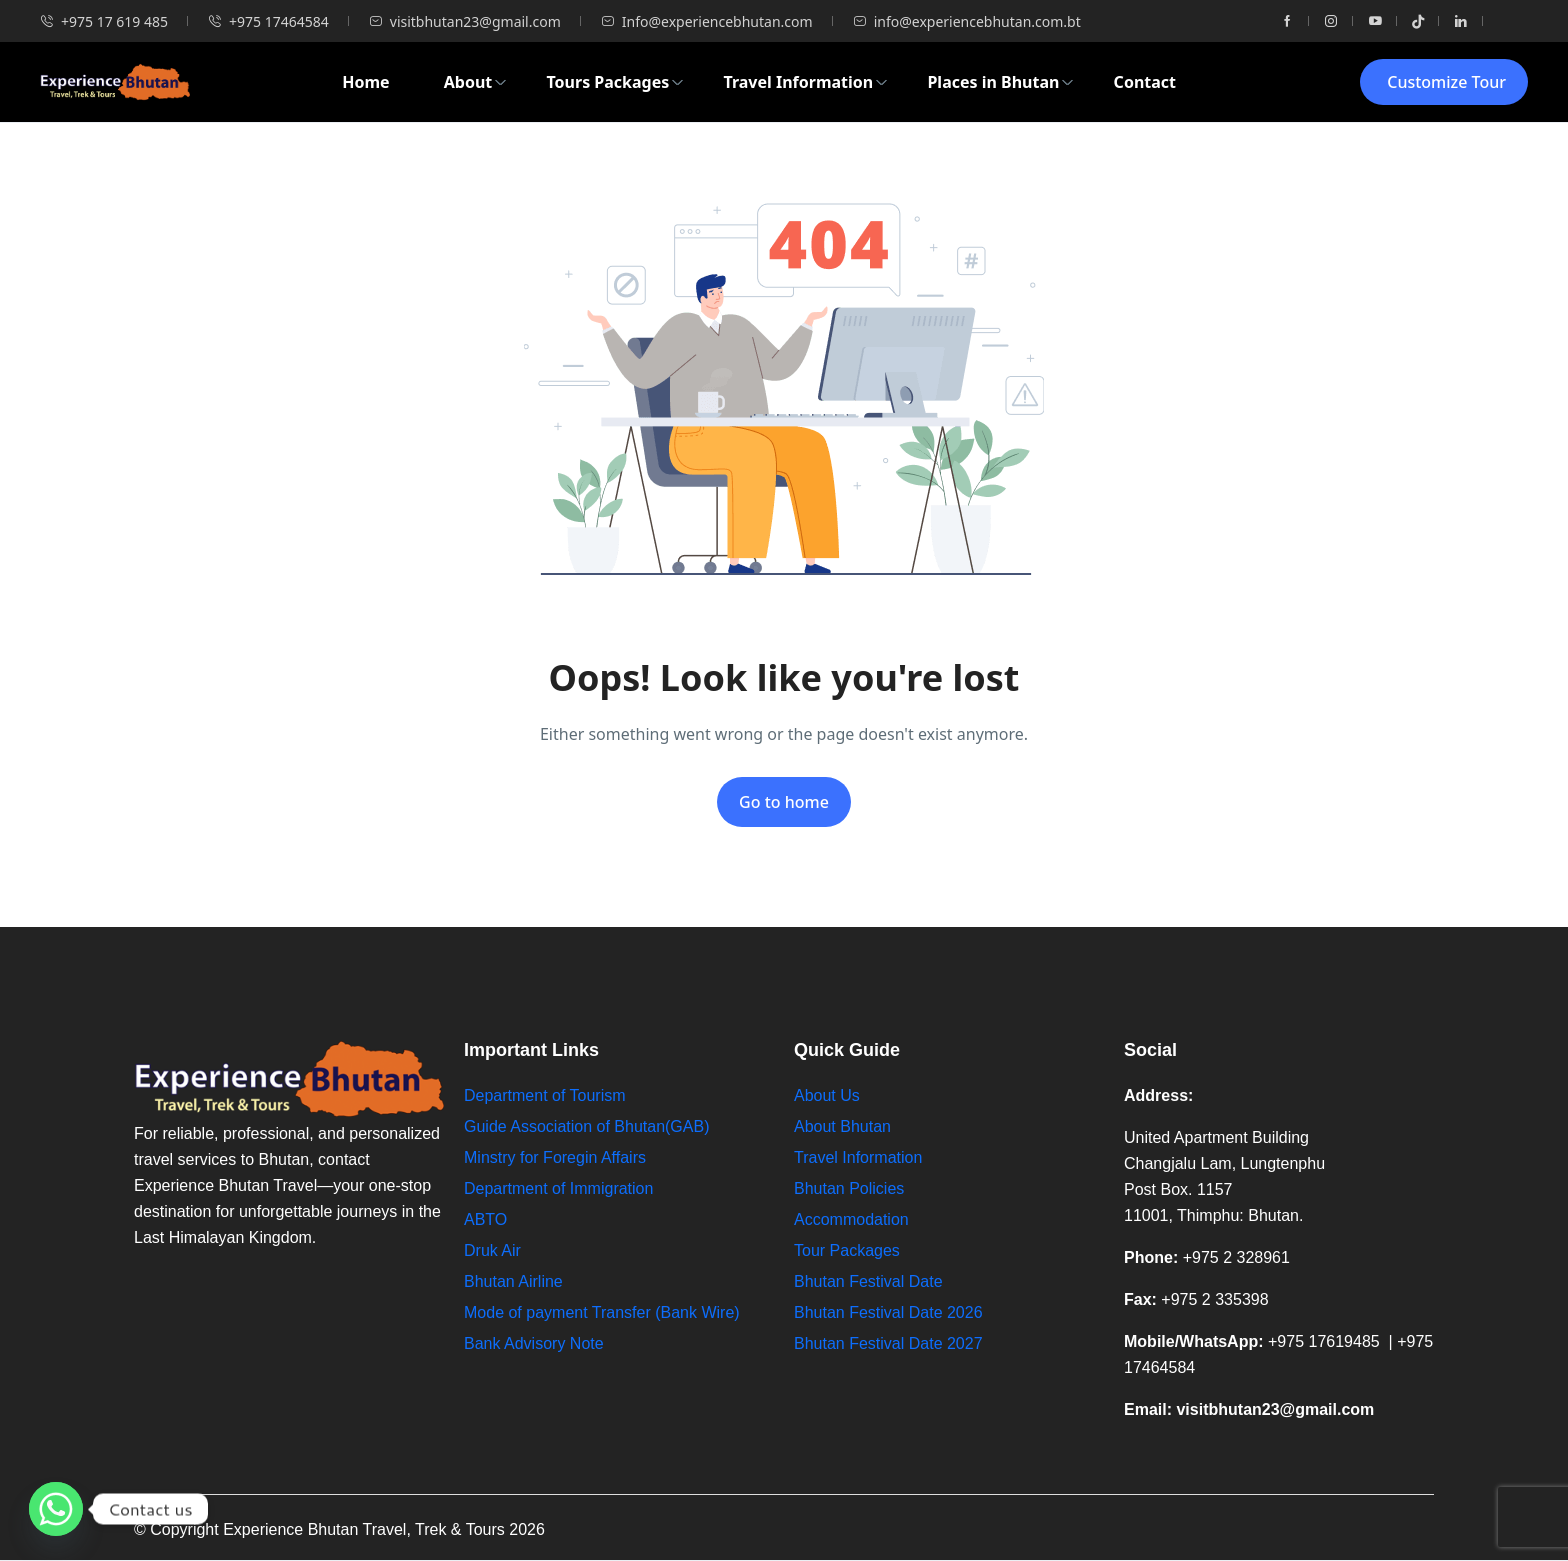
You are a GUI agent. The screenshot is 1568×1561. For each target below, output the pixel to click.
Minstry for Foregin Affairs (555, 1157)
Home (365, 82)
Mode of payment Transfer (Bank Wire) (604, 1312)
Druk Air (492, 1250)
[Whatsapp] (56, 1509)
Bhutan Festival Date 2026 (888, 1312)
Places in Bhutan (1000, 82)
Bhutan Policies (849, 1188)
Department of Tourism (545, 1095)
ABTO (485, 1219)
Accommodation (851, 1219)
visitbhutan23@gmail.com (465, 21)
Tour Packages (847, 1250)
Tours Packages (615, 82)
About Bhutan (842, 1126)
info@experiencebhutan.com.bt (967, 21)
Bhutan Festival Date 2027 (888, 1343)
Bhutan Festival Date (868, 1281)
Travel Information (806, 82)
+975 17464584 (268, 21)
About (476, 82)
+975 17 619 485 (104, 21)
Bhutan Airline (513, 1281)
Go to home (784, 802)
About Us (827, 1095)
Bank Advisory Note (534, 1343)
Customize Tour (1446, 82)
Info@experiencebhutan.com (707, 21)
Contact (1145, 82)
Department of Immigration (558, 1188)
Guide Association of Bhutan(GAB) (586, 1126)
